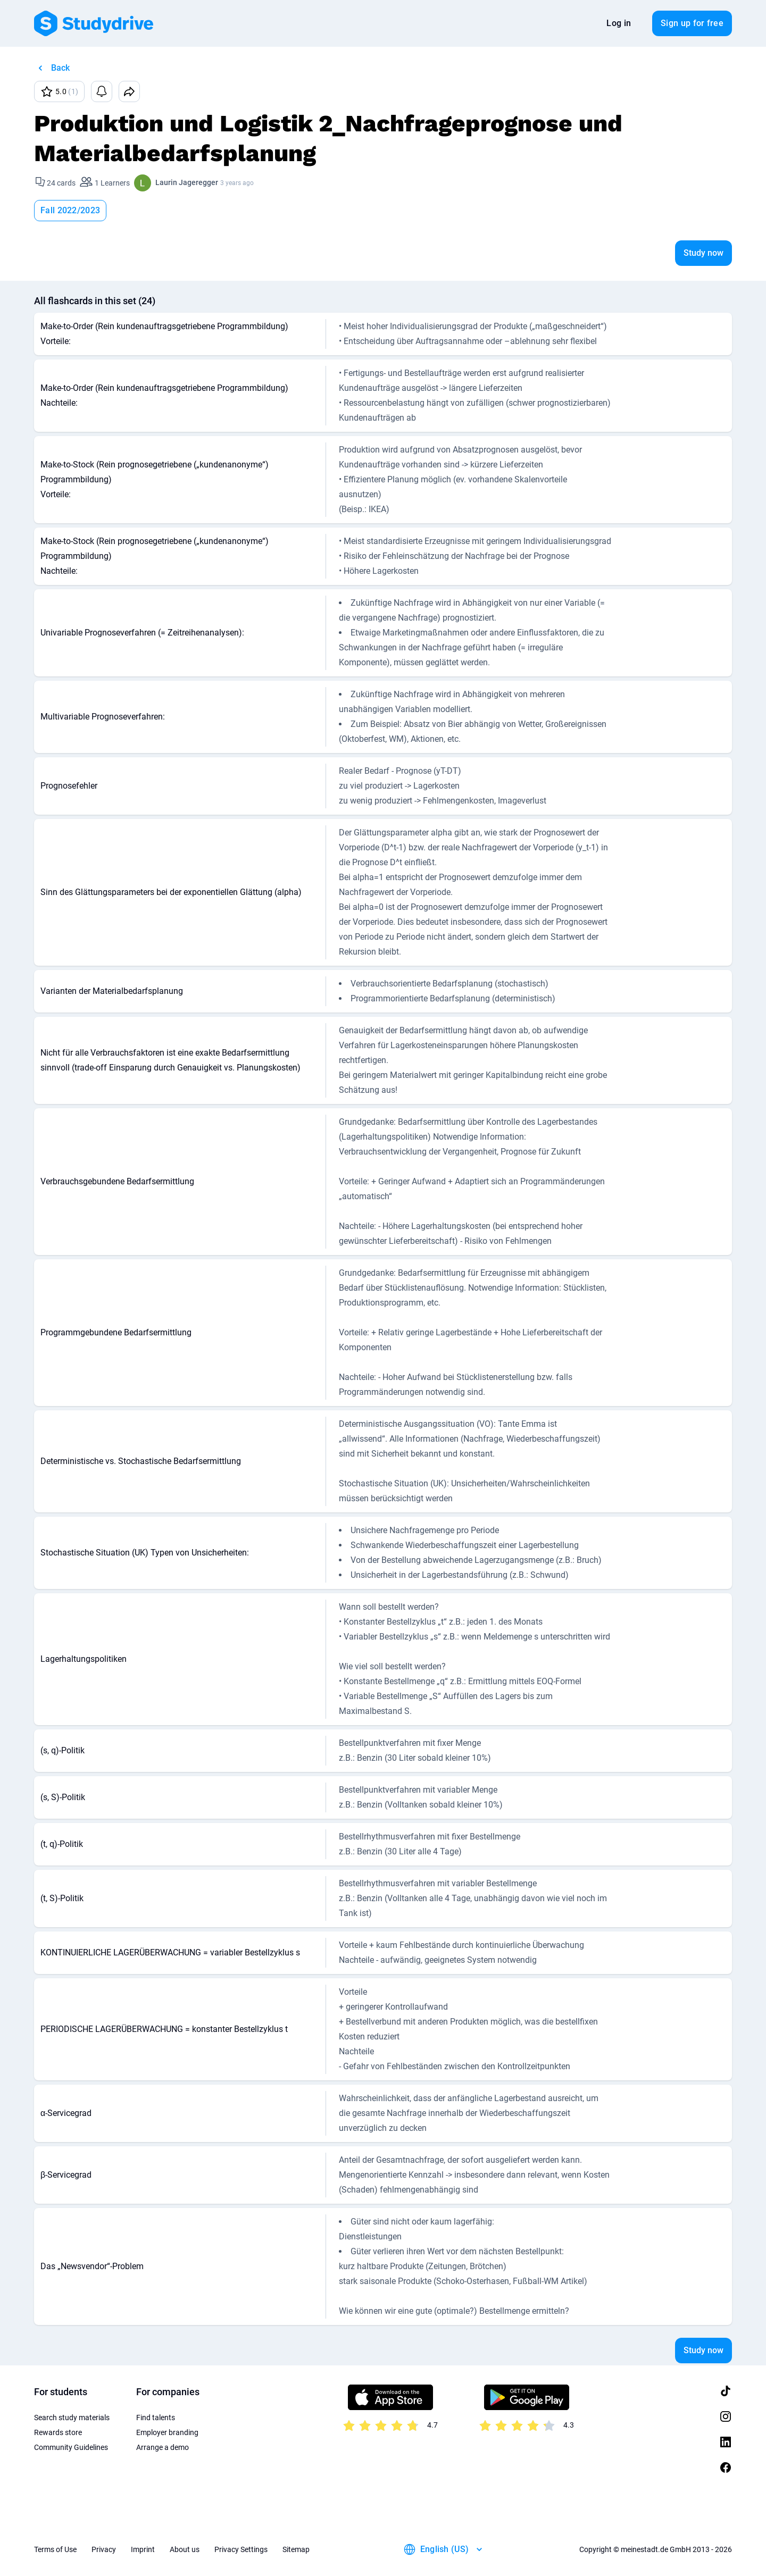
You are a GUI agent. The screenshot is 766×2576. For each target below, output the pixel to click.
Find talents (155, 2417)
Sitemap (296, 2549)
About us (184, 2549)
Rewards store (58, 2432)
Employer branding (167, 2432)
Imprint (143, 2549)
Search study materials (72, 2417)
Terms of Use (55, 2549)
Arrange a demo (162, 2447)
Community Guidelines (71, 2447)
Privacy (103, 2549)
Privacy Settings (241, 2549)
